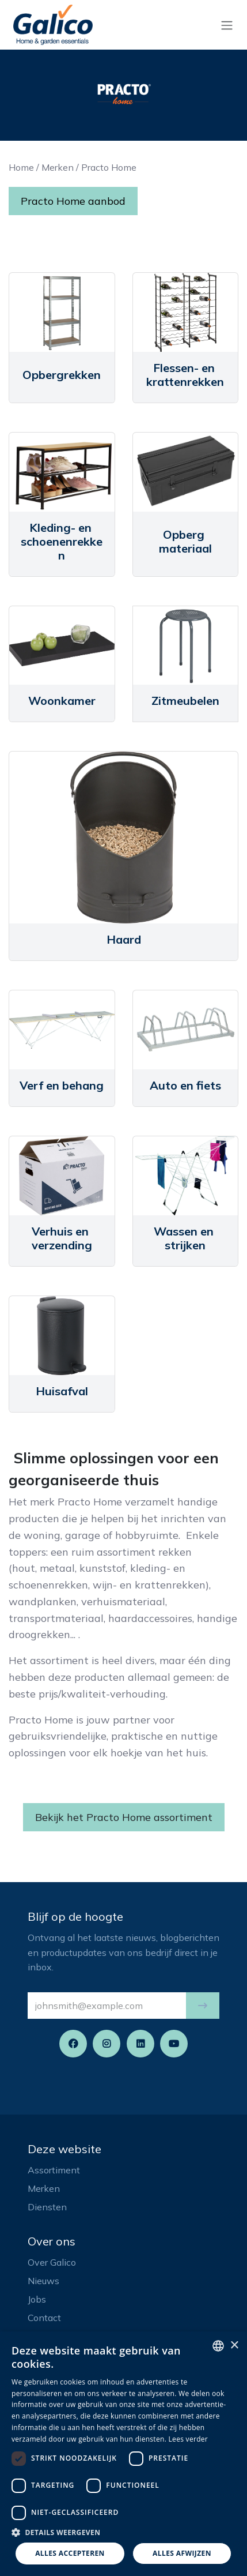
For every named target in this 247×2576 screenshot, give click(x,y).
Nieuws (43, 2280)
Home (21, 167)
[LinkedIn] (140, 2043)
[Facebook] (73, 2043)
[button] (202, 2005)
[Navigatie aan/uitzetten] (226, 25)
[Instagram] (106, 2043)
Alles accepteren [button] (70, 2553)
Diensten (47, 2207)
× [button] (234, 2345)
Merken (57, 167)
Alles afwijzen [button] (182, 2553)
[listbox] (218, 2346)
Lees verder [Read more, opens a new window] (188, 2439)
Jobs (37, 2299)
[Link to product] (62, 312)
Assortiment (54, 2170)
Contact (44, 2317)
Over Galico (52, 2262)
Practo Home (108, 167)
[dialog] (123, 2453)
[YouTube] (174, 2043)
